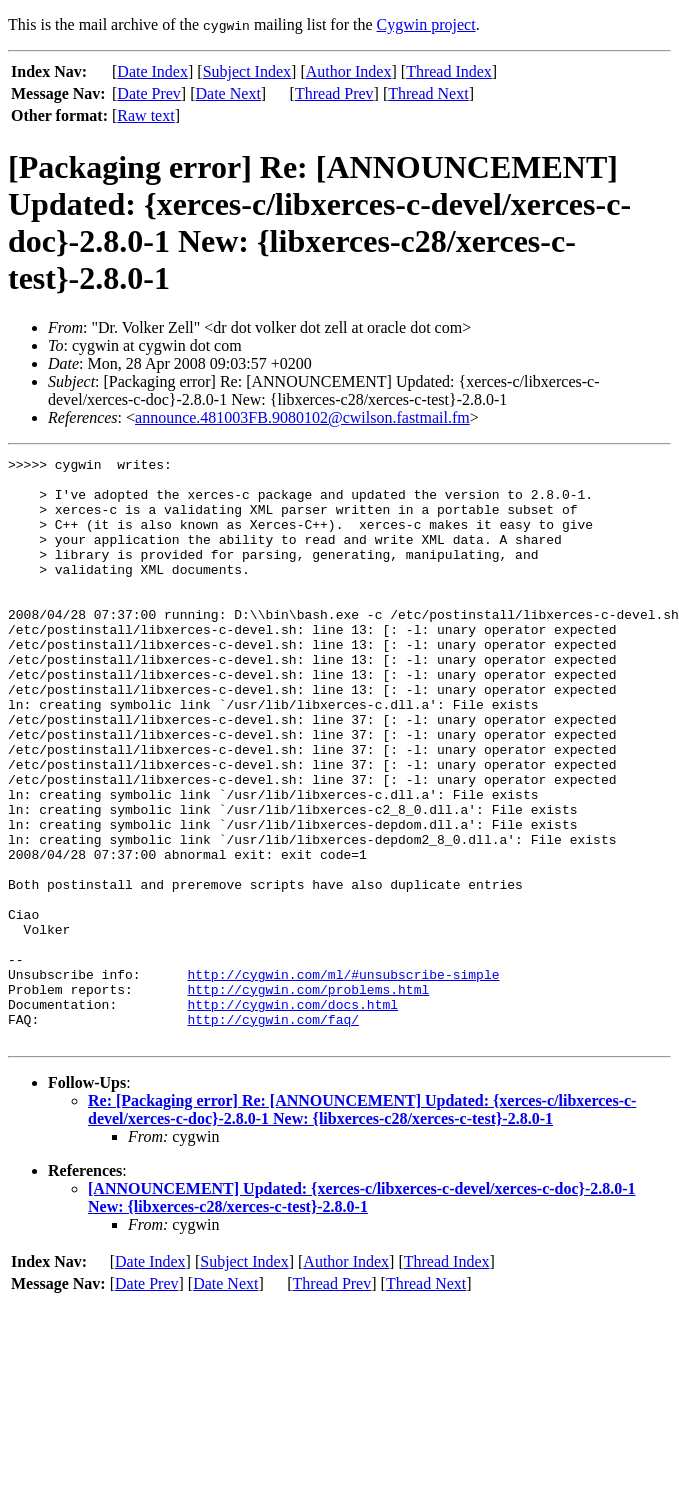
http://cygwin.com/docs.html (292, 1115)
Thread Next (428, 93)
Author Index (349, 71)
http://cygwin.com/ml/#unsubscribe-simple (343, 1079)
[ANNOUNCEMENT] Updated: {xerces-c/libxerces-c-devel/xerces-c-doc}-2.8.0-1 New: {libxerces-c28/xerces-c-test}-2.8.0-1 (362, 1314)
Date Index (152, 71)
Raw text (145, 115)
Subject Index (247, 71)
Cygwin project (426, 24)
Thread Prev (334, 93)
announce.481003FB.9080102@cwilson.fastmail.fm (302, 417)
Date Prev (149, 93)
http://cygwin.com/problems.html (308, 1097)
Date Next (228, 93)
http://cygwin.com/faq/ (273, 1133)
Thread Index (449, 71)
